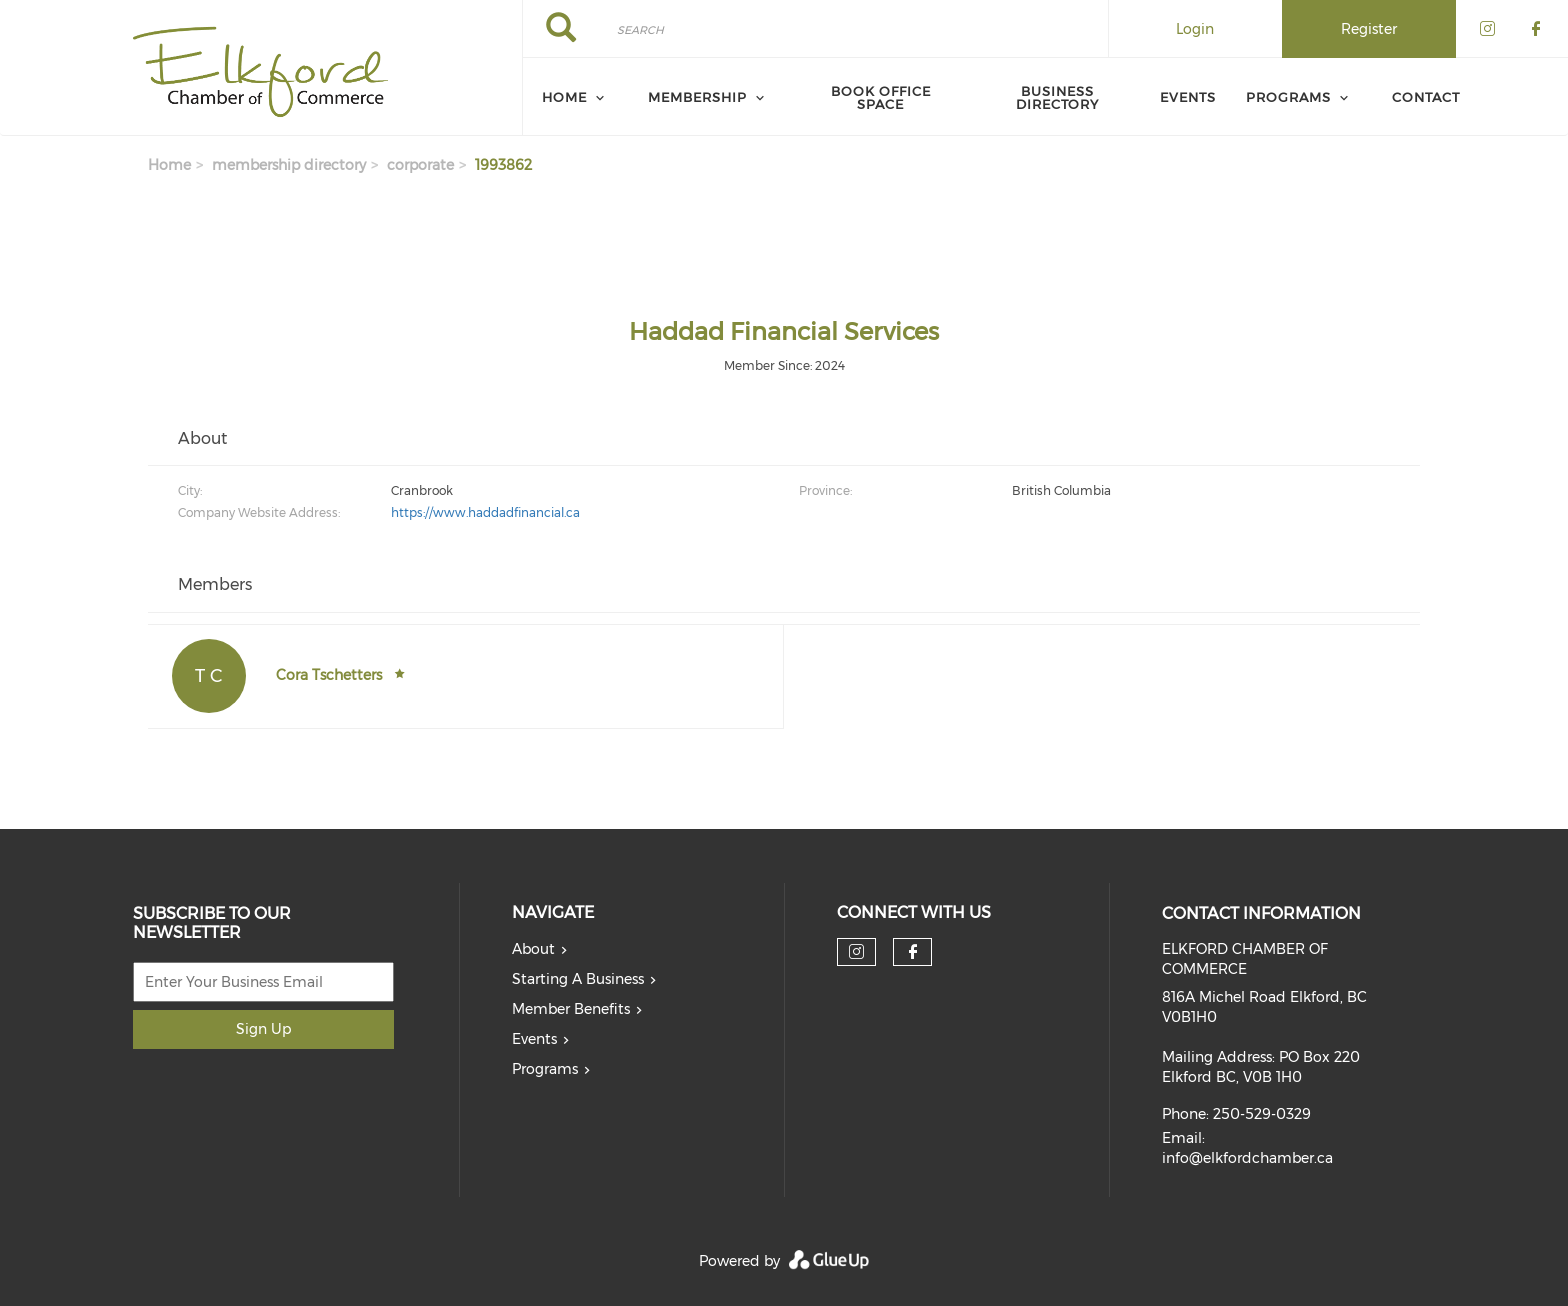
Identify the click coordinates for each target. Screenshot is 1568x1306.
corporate (420, 165)
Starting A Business (578, 979)
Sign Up (263, 1029)
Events (1188, 97)
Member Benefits (571, 1009)
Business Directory (1057, 97)
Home (564, 97)
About (533, 949)
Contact (1426, 97)
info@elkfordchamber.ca (1247, 1158)
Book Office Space (881, 97)
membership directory (289, 165)
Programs (1288, 97)
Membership (697, 97)
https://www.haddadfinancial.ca (485, 512)
